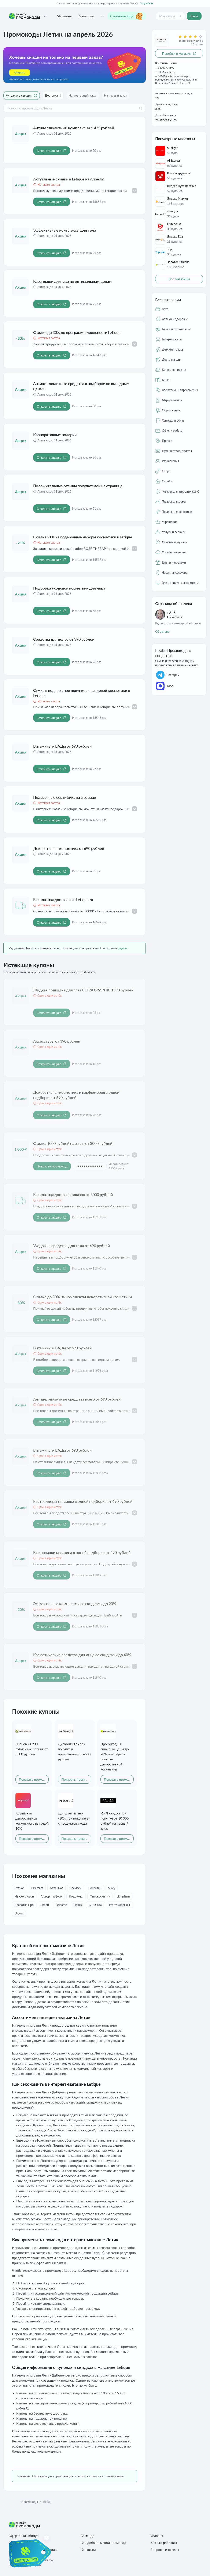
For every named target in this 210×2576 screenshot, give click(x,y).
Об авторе (162, 631)
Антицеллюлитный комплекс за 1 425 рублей (73, 128)
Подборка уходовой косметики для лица (69, 588)
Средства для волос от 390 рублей (63, 639)
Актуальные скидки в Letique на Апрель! (68, 179)
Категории (86, 16)
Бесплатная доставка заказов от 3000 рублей (73, 1194)
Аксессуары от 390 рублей (56, 1041)
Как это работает (163, 2543)
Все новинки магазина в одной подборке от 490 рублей (81, 1552)
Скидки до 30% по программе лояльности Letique (77, 332)
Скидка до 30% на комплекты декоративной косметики (82, 1296)
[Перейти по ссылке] (74, 65)
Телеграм (167, 675)
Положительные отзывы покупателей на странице (78, 485)
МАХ (164, 686)
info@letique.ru (166, 72)
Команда (87, 2536)
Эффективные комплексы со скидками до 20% (74, 1603)
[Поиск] (180, 16)
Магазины (65, 16)
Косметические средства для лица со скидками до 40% (82, 1654)
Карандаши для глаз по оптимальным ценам (72, 281)
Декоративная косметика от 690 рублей (68, 848)
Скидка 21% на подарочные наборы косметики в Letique (82, 537)
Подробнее (146, 3)
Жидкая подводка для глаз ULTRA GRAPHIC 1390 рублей (83, 990)
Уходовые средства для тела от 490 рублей (71, 1245)
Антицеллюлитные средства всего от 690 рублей (77, 1399)
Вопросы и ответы (164, 2549)
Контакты (88, 2549)
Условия (156, 2536)
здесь (122, 948)
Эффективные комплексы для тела (64, 230)
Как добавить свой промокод (103, 2543)
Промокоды (29, 2502)
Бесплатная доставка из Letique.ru (63, 899)
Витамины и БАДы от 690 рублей (62, 746)
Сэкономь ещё (126, 16)
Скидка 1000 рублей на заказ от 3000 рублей (72, 1143)
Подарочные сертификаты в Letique (64, 797)
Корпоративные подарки (55, 434)
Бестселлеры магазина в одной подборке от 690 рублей (82, 1501)
